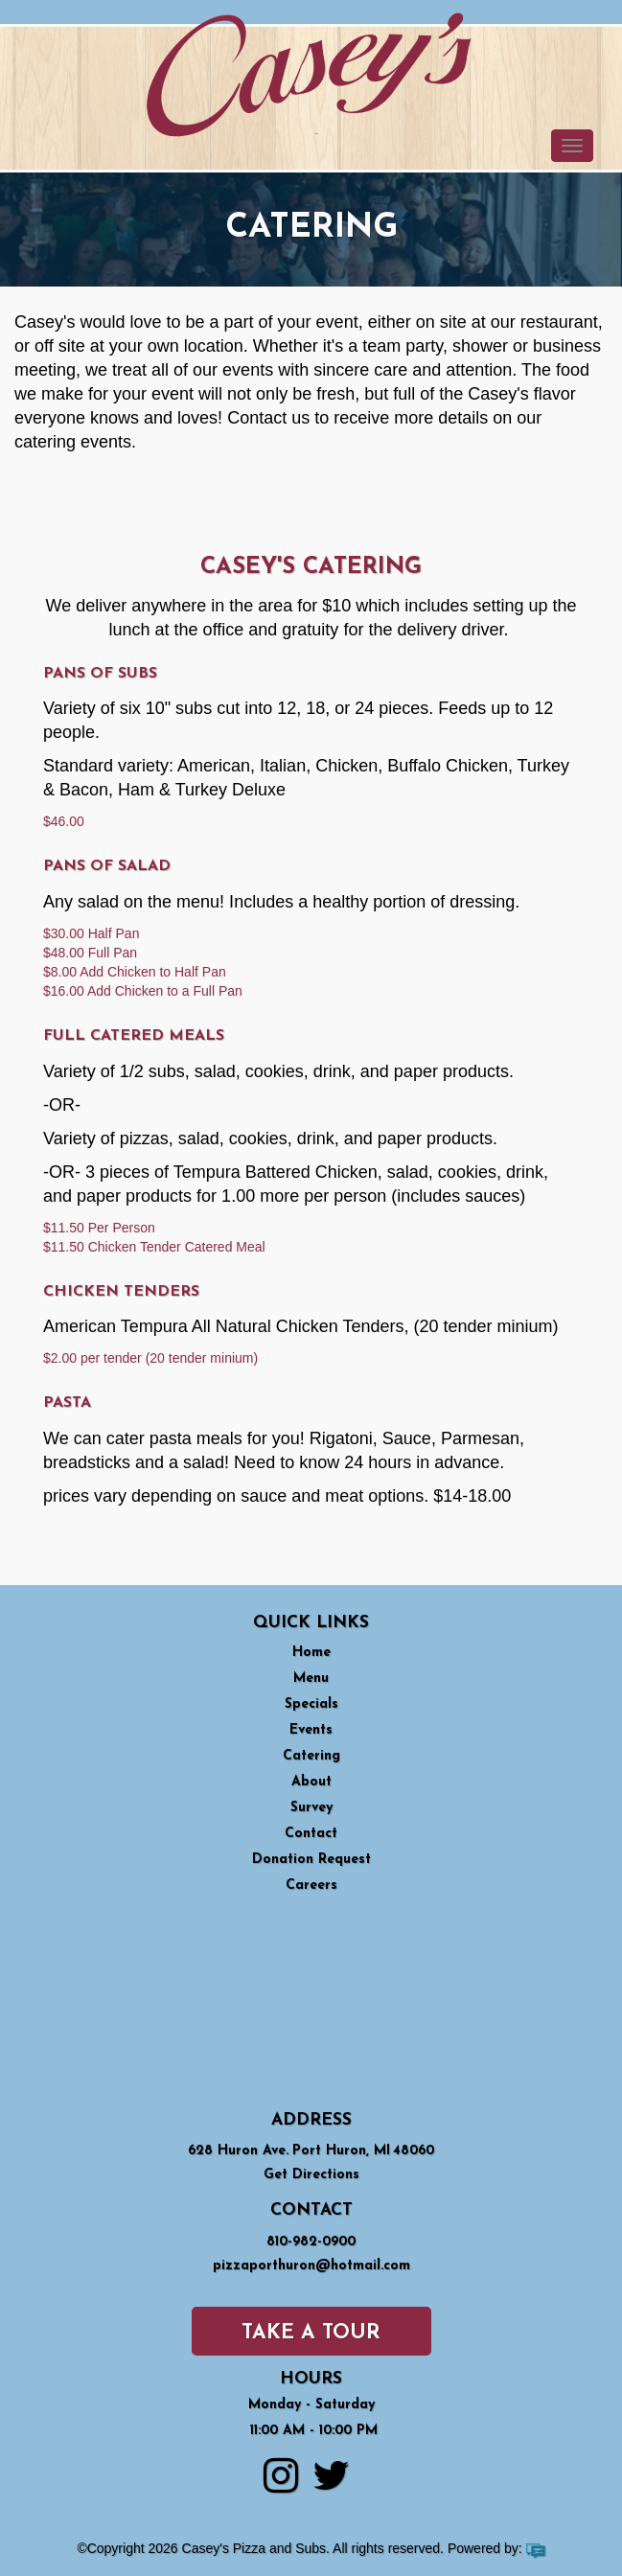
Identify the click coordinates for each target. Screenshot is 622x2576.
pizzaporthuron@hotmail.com (311, 2266)
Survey (311, 1808)
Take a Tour (311, 2333)
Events (311, 1730)
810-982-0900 (311, 2242)
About (311, 1782)
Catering (311, 1756)
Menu (311, 1678)
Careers (311, 1885)
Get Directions (311, 2175)
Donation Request (311, 1859)
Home (311, 1652)
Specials (311, 1704)
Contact (311, 1834)
